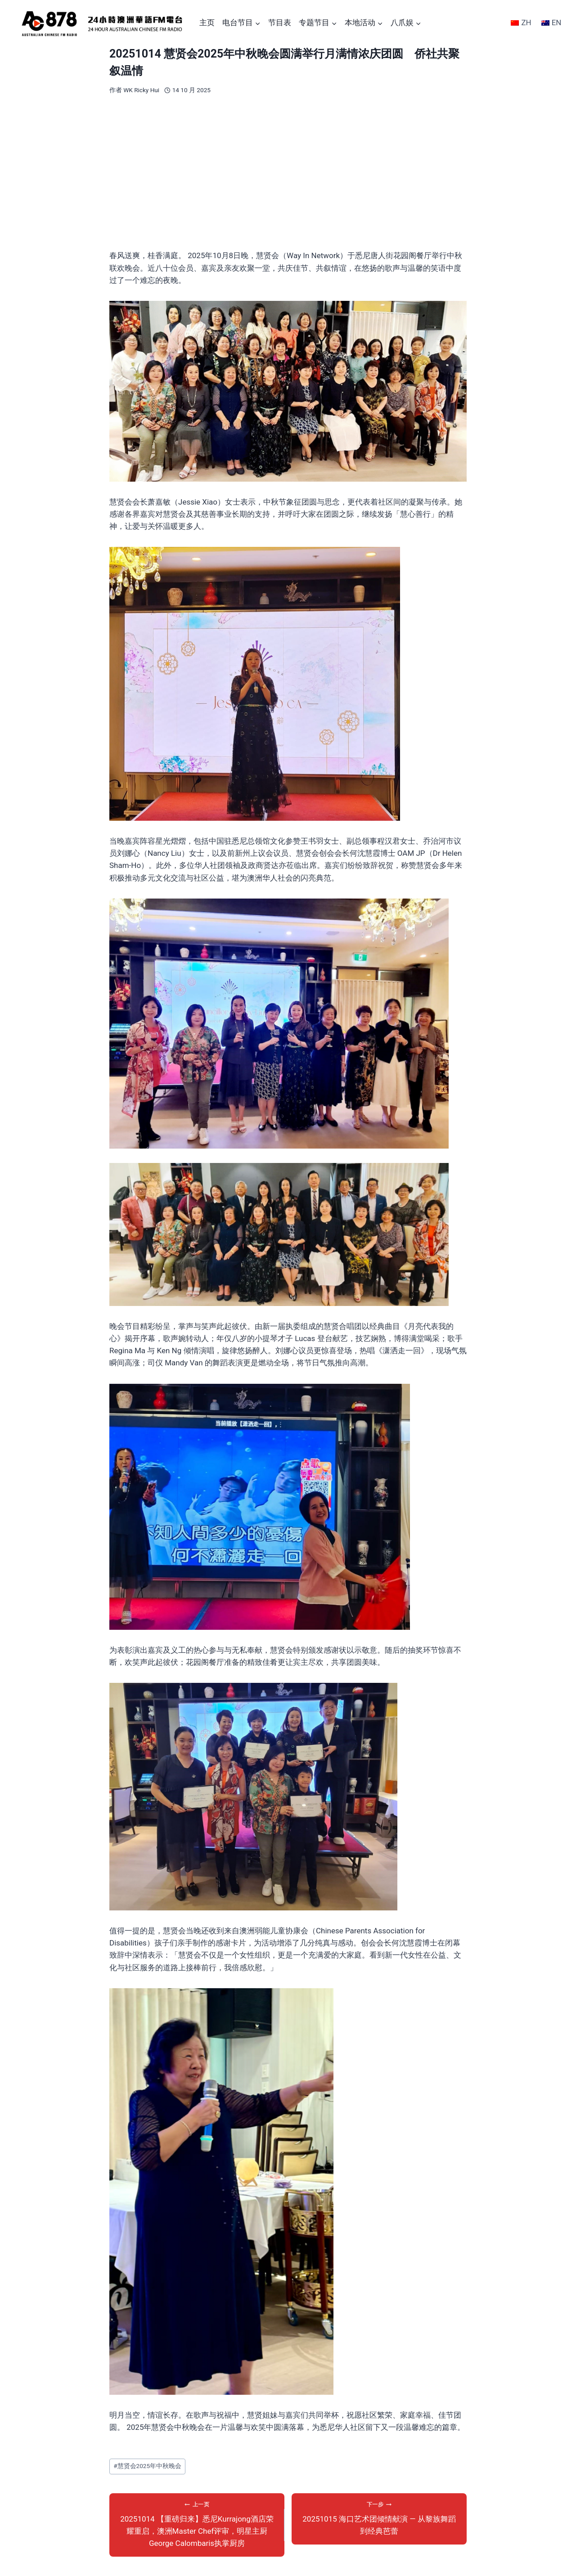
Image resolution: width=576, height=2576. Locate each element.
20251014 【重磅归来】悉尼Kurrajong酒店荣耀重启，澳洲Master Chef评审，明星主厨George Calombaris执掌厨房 (196, 2524)
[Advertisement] (288, 172)
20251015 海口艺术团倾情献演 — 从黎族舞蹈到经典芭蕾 (379, 2518)
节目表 (279, 22)
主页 (207, 22)
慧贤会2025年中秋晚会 (147, 2465)
